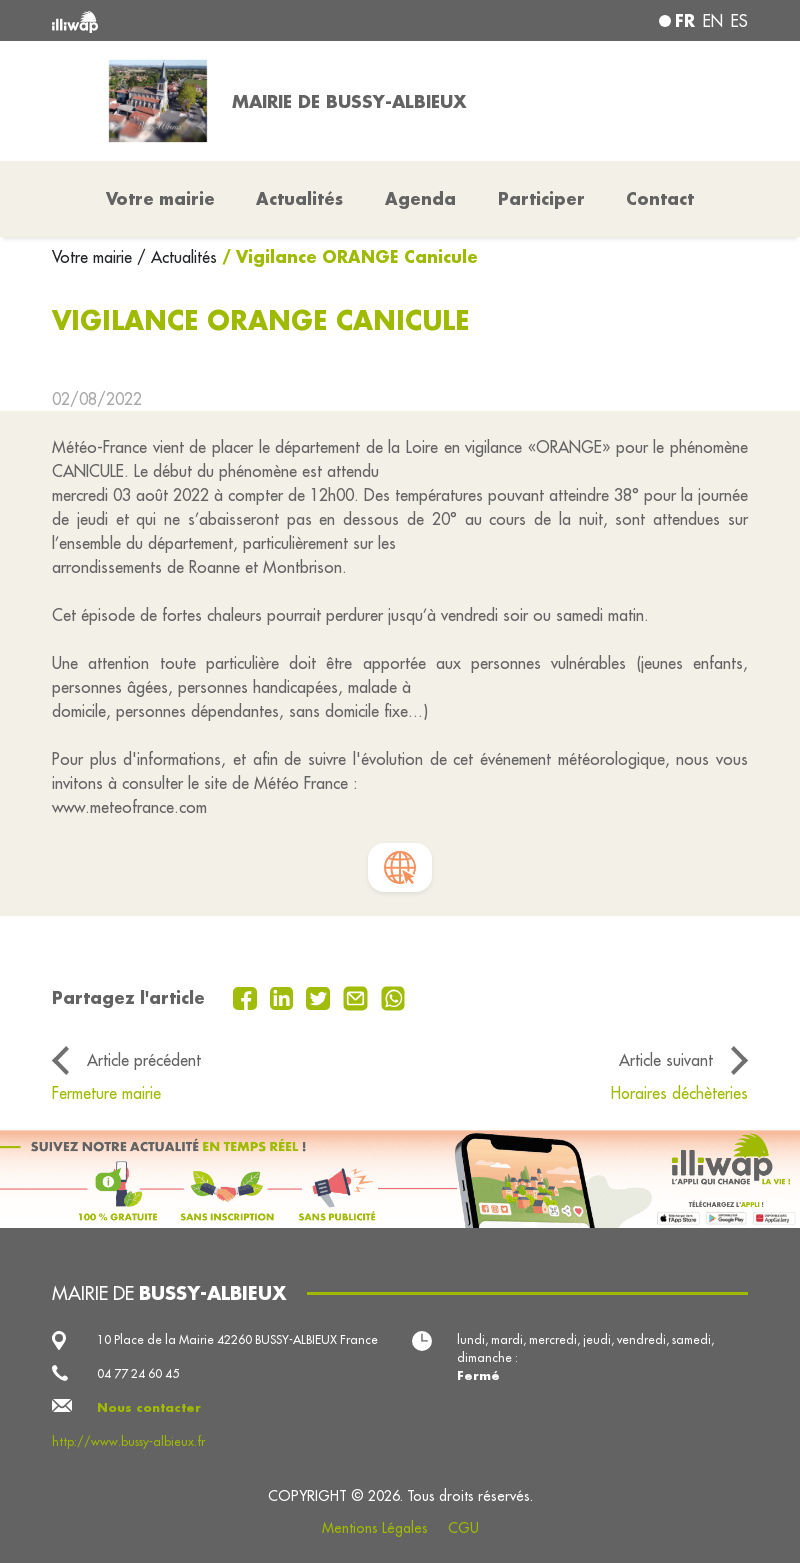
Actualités (299, 198)
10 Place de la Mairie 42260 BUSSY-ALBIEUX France (237, 1339)
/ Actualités (177, 257)
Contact (660, 198)
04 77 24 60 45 (138, 1373)
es (739, 21)
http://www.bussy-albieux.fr (128, 1441)
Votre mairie (94, 257)
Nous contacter (149, 1407)
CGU (463, 1528)
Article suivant (666, 1060)
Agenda (420, 198)
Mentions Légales (375, 1528)
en (713, 21)
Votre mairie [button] (160, 198)
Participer (541, 198)
